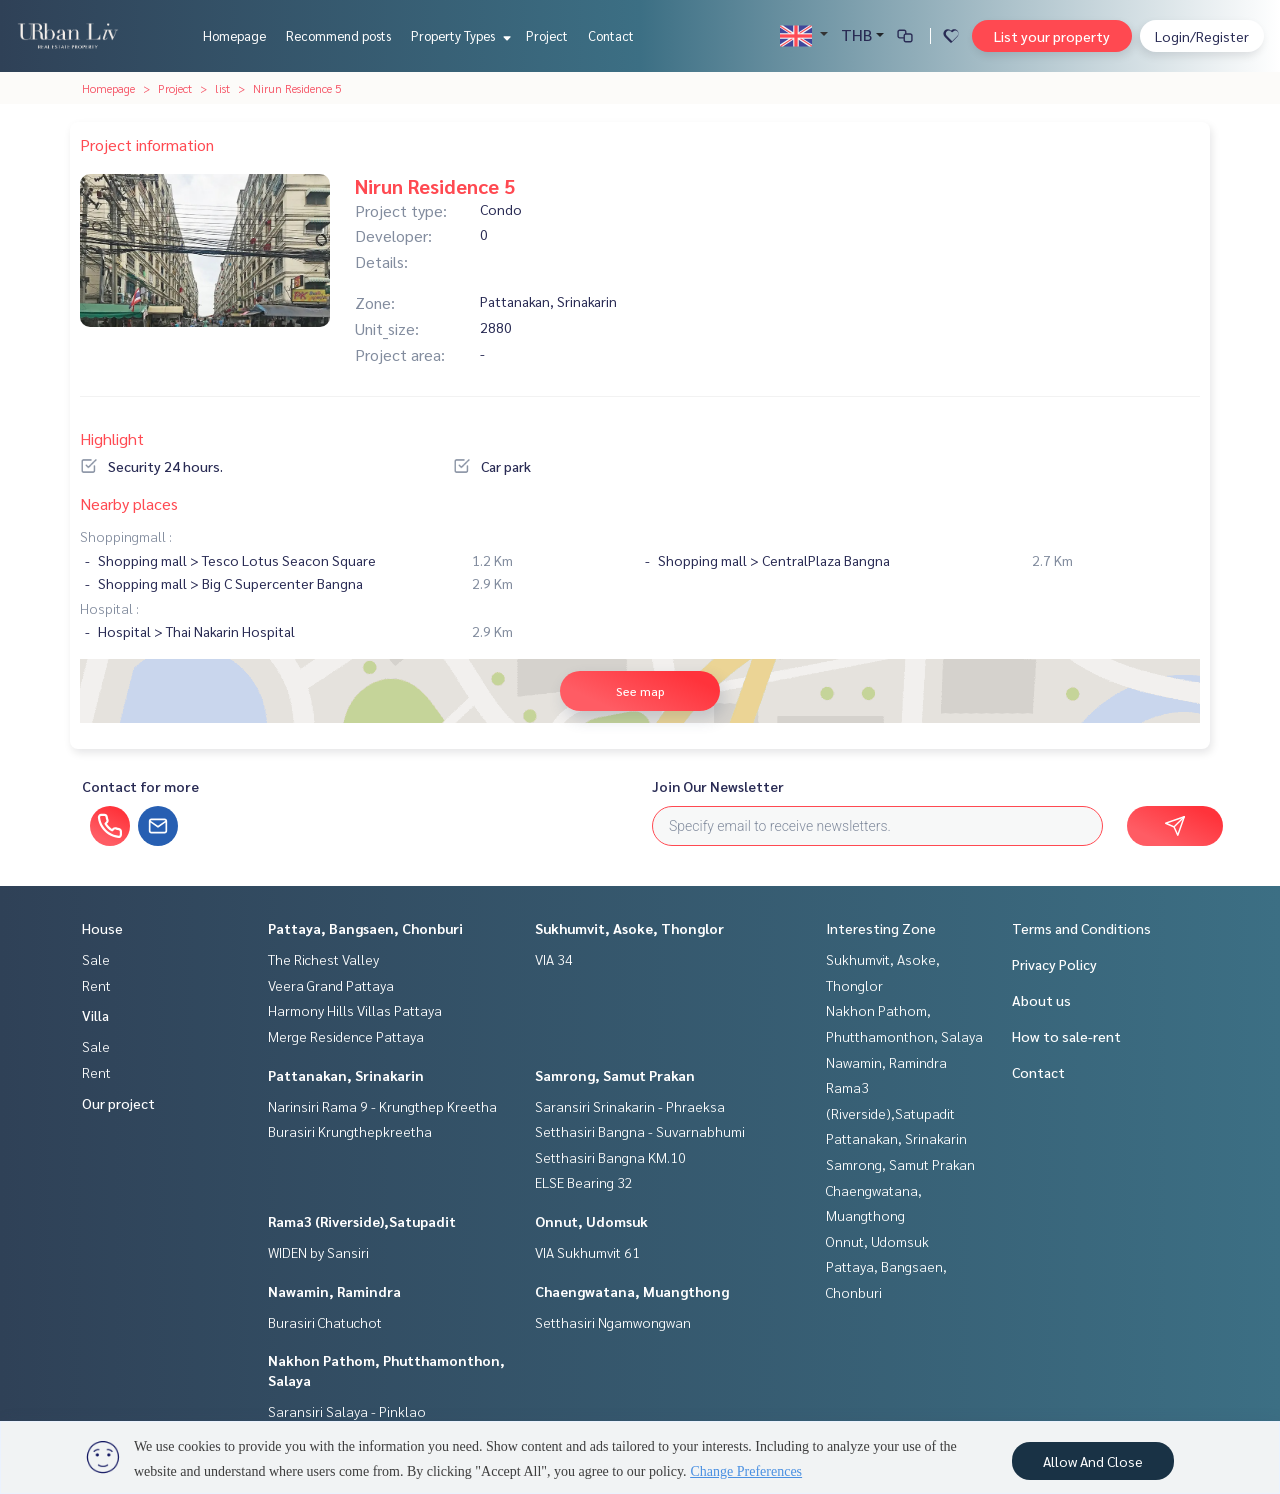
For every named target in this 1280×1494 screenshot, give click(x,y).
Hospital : (109, 608)
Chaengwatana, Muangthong (632, 1291)
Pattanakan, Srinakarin (346, 1075)
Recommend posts (338, 35)
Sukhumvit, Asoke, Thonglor (629, 928)
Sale (96, 959)
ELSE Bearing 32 (584, 1182)
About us (1041, 1000)
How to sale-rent (1066, 1036)
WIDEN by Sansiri (318, 1252)
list (222, 88)
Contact (611, 35)
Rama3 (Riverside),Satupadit (362, 1221)
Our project (118, 1103)
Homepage (234, 35)
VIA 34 (554, 959)
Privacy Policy (1054, 964)
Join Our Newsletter (718, 786)
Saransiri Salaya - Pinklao (347, 1411)
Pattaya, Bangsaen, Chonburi (365, 928)
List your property (1052, 36)
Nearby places (129, 503)
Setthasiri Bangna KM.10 (610, 1157)
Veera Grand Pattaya (331, 985)
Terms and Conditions (1081, 928)
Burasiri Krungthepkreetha (350, 1131)
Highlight (112, 438)
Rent (96, 985)
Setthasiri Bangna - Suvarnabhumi (640, 1131)
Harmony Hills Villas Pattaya (355, 1010)
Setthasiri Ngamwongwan (613, 1322)
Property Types (458, 35)
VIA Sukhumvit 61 (587, 1252)
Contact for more (140, 786)
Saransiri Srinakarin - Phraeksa (630, 1106)
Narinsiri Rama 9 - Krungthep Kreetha (382, 1106)
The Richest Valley (323, 959)
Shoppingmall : (126, 536)
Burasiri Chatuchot (325, 1322)
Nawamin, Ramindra (334, 1291)
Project (547, 35)
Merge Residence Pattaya (346, 1036)
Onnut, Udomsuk (591, 1221)
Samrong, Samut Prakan (615, 1075)
